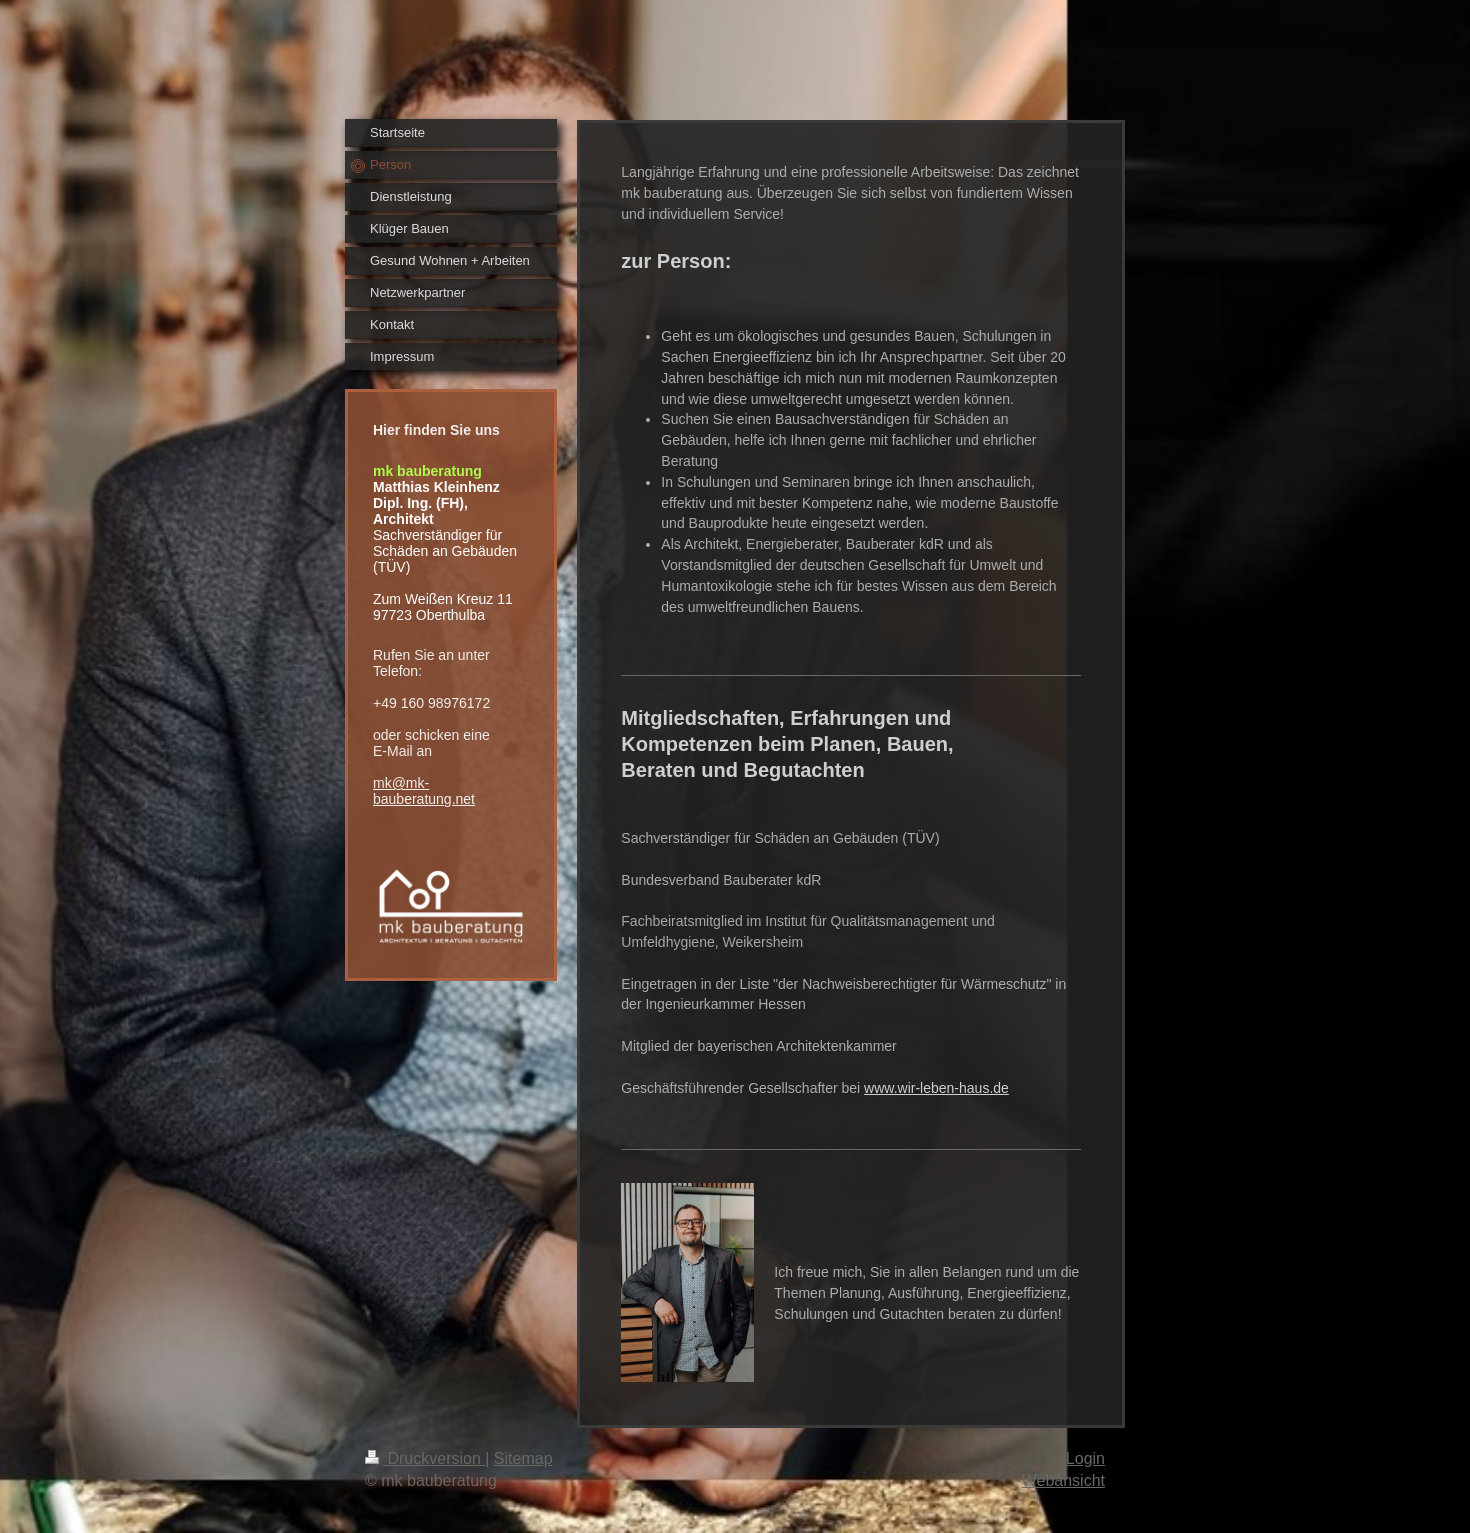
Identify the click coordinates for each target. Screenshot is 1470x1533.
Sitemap (523, 1458)
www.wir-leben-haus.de (936, 1088)
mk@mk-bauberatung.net (424, 791)
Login (1085, 1458)
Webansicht (1063, 1480)
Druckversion (425, 1458)
